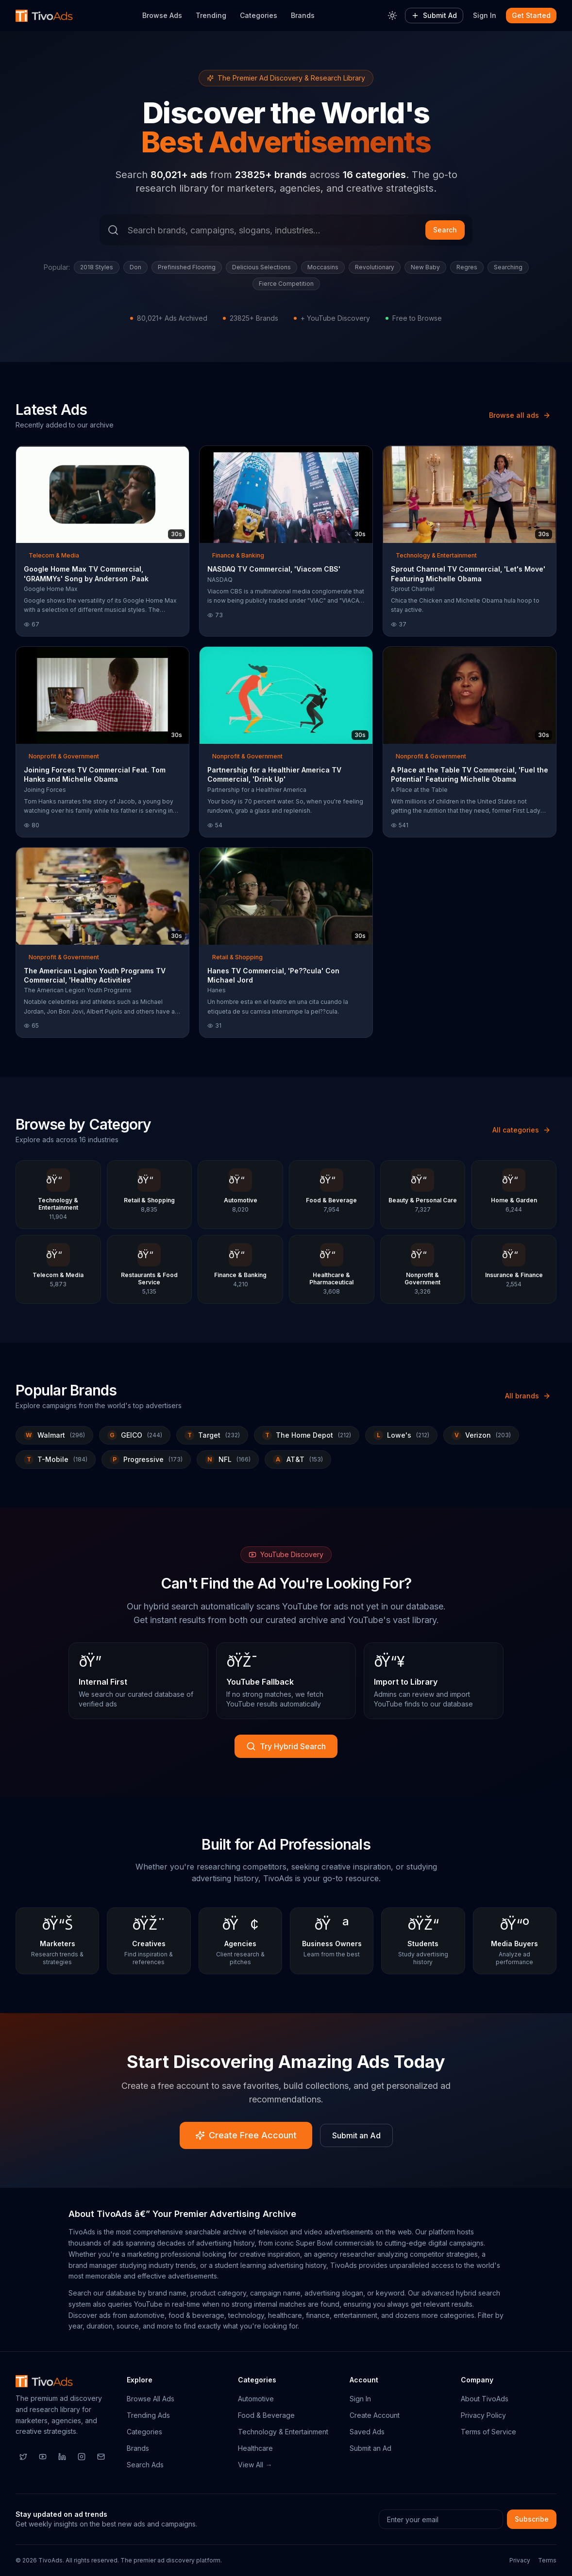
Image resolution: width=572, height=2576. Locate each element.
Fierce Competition (286, 283)
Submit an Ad (356, 2135)
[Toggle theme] (392, 15)
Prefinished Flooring (187, 267)
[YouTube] (42, 2456)
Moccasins (322, 267)
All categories (521, 1130)
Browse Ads (162, 15)
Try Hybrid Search (286, 1746)
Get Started (531, 15)
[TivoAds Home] (44, 16)
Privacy (519, 2560)
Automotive (256, 2399)
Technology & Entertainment (283, 2432)
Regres (466, 267)
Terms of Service (488, 2432)
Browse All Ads (150, 2399)
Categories (258, 15)
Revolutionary (374, 267)
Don (135, 267)
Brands (303, 15)
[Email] (101, 2456)
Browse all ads (520, 415)
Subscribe (532, 2519)
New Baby (425, 267)
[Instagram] (81, 2456)
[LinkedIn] (62, 2456)
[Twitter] (23, 2456)
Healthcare (255, 2448)
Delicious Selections (261, 267)
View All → (255, 2465)
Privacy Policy (483, 2415)
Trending (211, 15)
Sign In (484, 15)
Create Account (375, 2415)
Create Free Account (246, 2135)
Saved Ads (367, 2432)
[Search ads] (286, 230)
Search (445, 230)
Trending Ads (148, 2415)
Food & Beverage (266, 2415)
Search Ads (145, 2465)
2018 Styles (96, 267)
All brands (528, 1396)
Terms (547, 2560)
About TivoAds (484, 2399)
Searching (508, 267)
